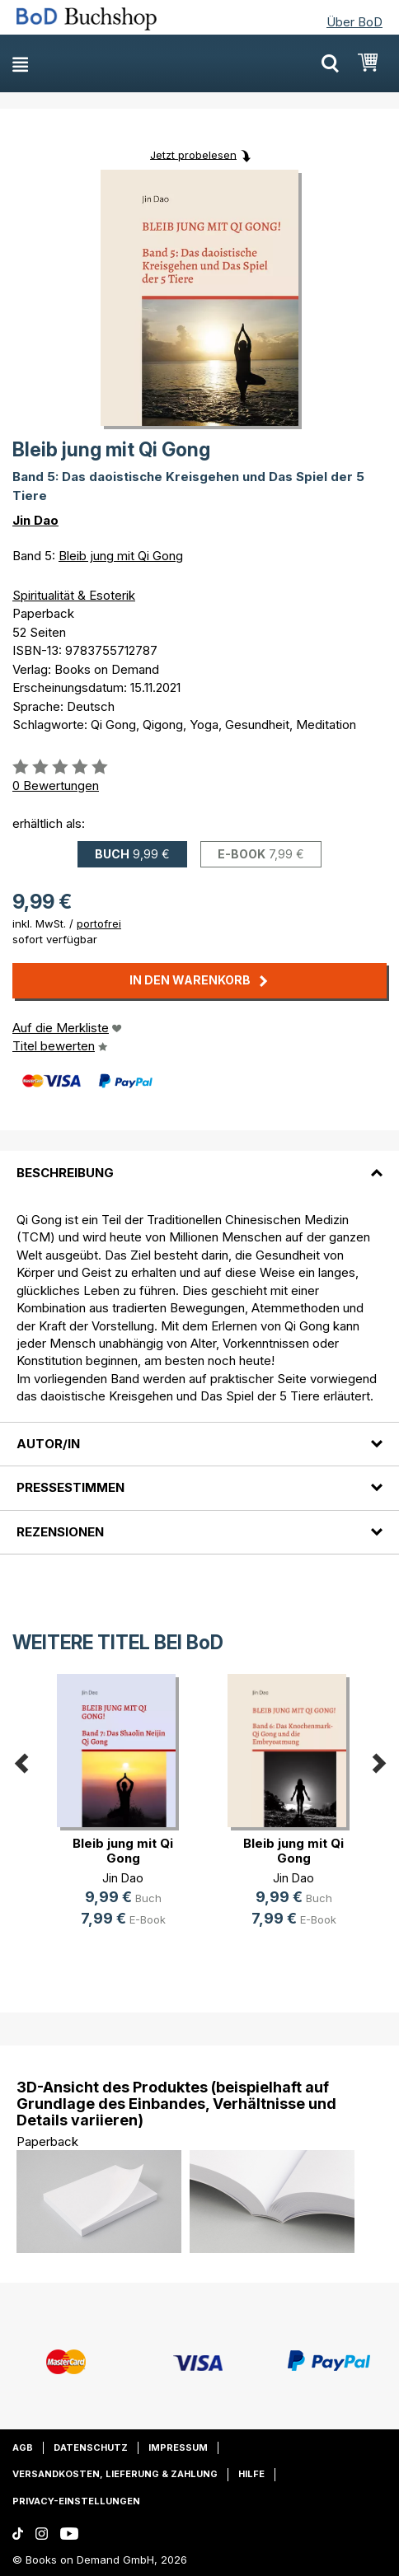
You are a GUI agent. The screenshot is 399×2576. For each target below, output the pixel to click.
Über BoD (354, 22)
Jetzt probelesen (193, 154)
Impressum (178, 2447)
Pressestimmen (70, 1487)
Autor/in (48, 1444)
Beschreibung (65, 1172)
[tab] (199, 1162)
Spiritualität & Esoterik (73, 595)
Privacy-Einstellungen (76, 2501)
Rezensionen (60, 1532)
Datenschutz (91, 2447)
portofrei (99, 923)
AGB (22, 2447)
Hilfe (251, 2474)
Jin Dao (35, 520)
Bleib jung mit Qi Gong (121, 555)
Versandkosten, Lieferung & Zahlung (115, 2474)
